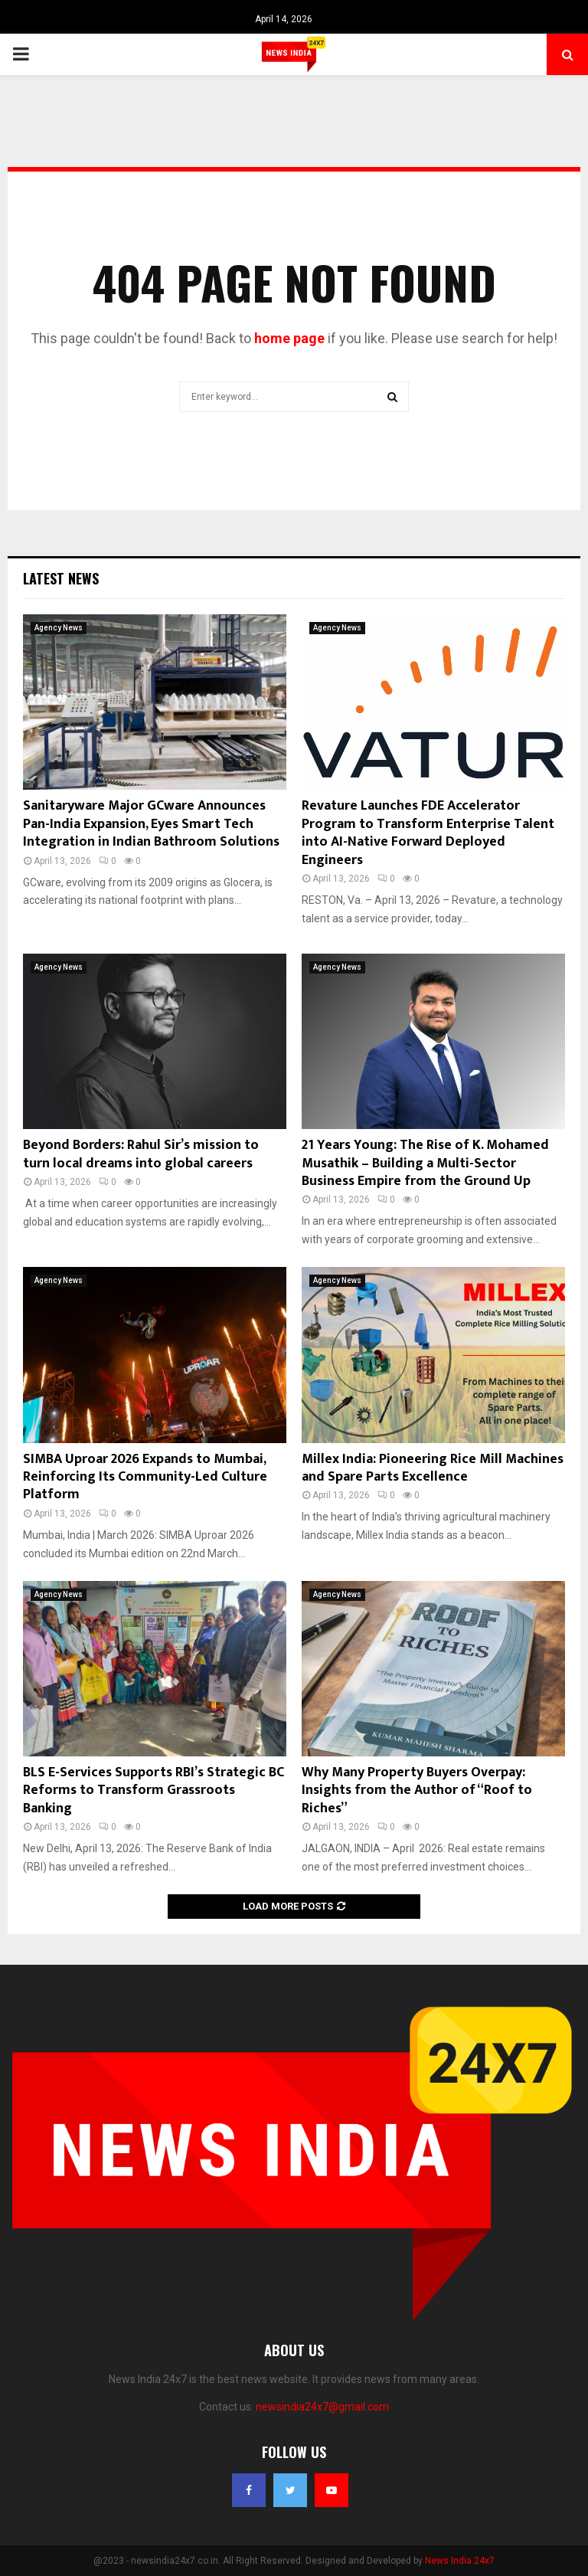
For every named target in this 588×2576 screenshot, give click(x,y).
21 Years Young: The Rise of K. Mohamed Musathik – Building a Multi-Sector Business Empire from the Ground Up (425, 1163)
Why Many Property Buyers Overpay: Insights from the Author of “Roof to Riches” (417, 1790)
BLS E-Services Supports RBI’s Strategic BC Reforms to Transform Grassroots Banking (153, 1790)
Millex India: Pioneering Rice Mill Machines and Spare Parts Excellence (433, 1468)
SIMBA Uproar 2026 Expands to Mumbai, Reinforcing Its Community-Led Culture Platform (145, 1477)
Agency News (58, 628)
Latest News (61, 578)
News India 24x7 (460, 2560)
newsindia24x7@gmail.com (322, 2407)
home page (289, 338)
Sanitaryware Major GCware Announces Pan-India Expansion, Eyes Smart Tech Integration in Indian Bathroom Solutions (151, 823)
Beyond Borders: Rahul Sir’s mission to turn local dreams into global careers (141, 1154)
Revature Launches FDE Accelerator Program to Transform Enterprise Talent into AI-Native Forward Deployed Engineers (428, 832)
